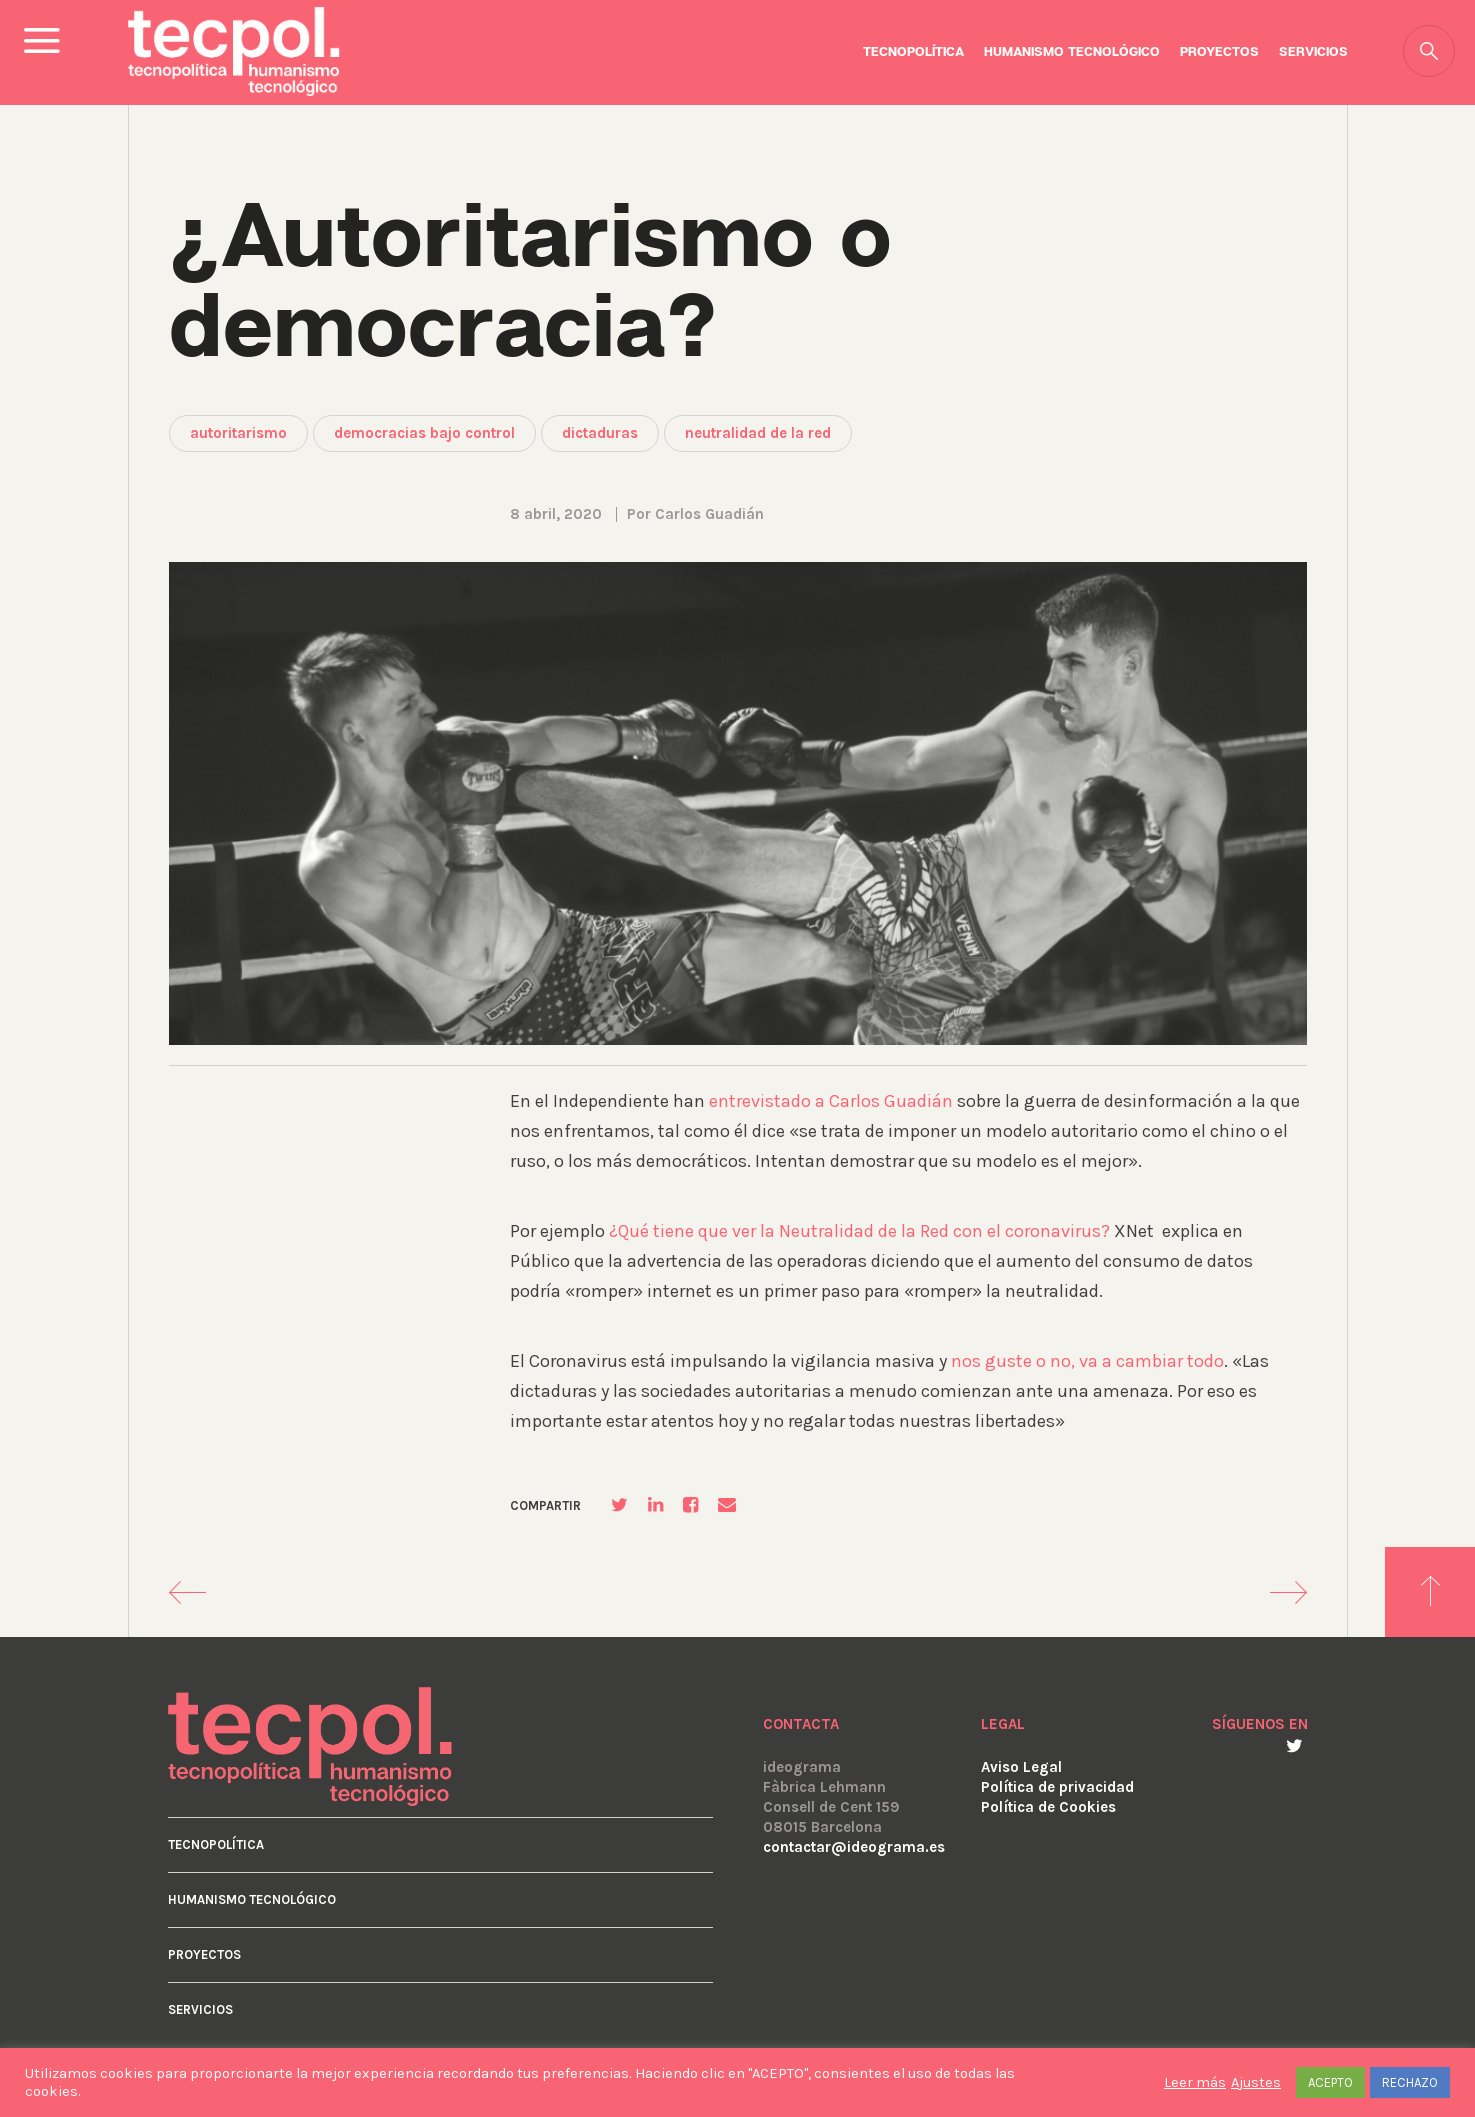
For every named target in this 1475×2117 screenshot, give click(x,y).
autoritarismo (238, 433)
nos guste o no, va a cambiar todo (1087, 1361)
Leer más (1195, 2082)
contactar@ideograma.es (854, 1847)
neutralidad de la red (758, 433)
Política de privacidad (1057, 1787)
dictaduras (600, 433)
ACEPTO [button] (1330, 2082)
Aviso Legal (1021, 1767)
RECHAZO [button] (1410, 2082)
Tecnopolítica (913, 52)
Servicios (1313, 52)
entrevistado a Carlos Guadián (831, 1101)
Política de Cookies (1048, 1807)
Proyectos (1219, 52)
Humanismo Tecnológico (1072, 52)
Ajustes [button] (1256, 2082)
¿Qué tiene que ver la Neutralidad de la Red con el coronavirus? (859, 1231)
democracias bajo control (424, 433)
